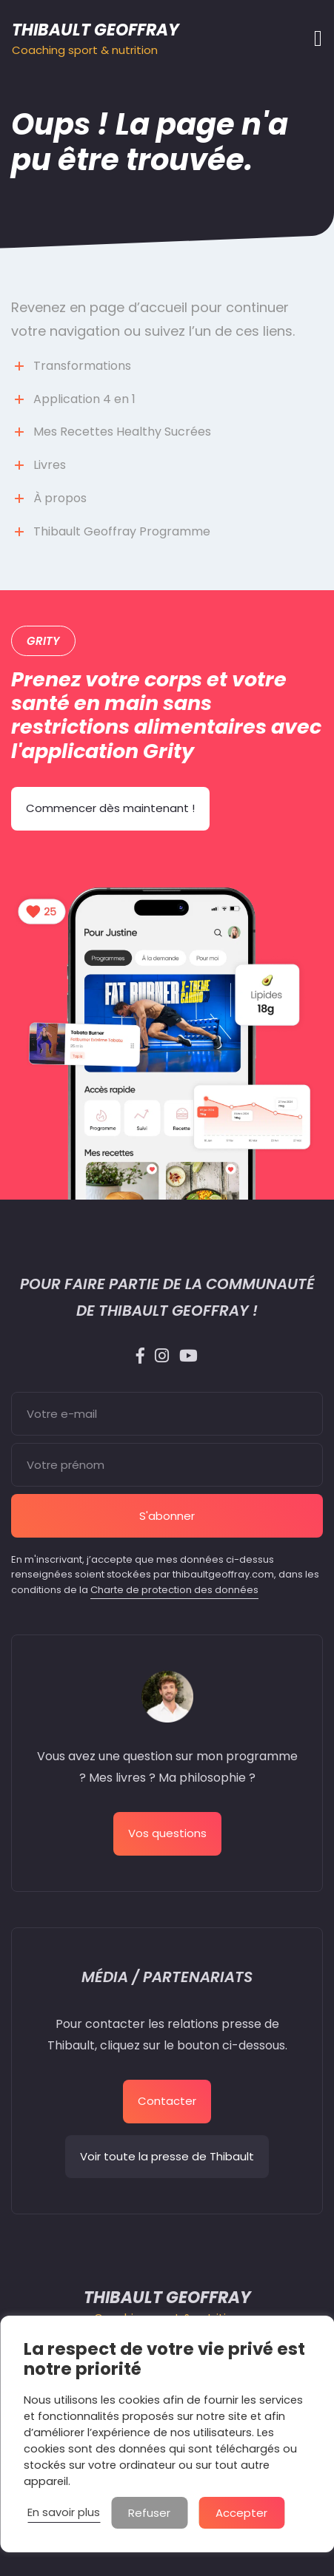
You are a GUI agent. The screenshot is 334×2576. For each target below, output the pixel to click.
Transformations (82, 365)
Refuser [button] (149, 2513)
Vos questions (167, 1833)
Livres (49, 464)
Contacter (167, 2101)
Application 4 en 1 (84, 399)
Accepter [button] (241, 2513)
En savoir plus (63, 2512)
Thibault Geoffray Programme (121, 531)
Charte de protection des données (174, 1590)
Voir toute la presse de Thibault (167, 2156)
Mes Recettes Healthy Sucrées (122, 431)
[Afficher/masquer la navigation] (313, 38)
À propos (60, 498)
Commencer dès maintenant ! (110, 808)
